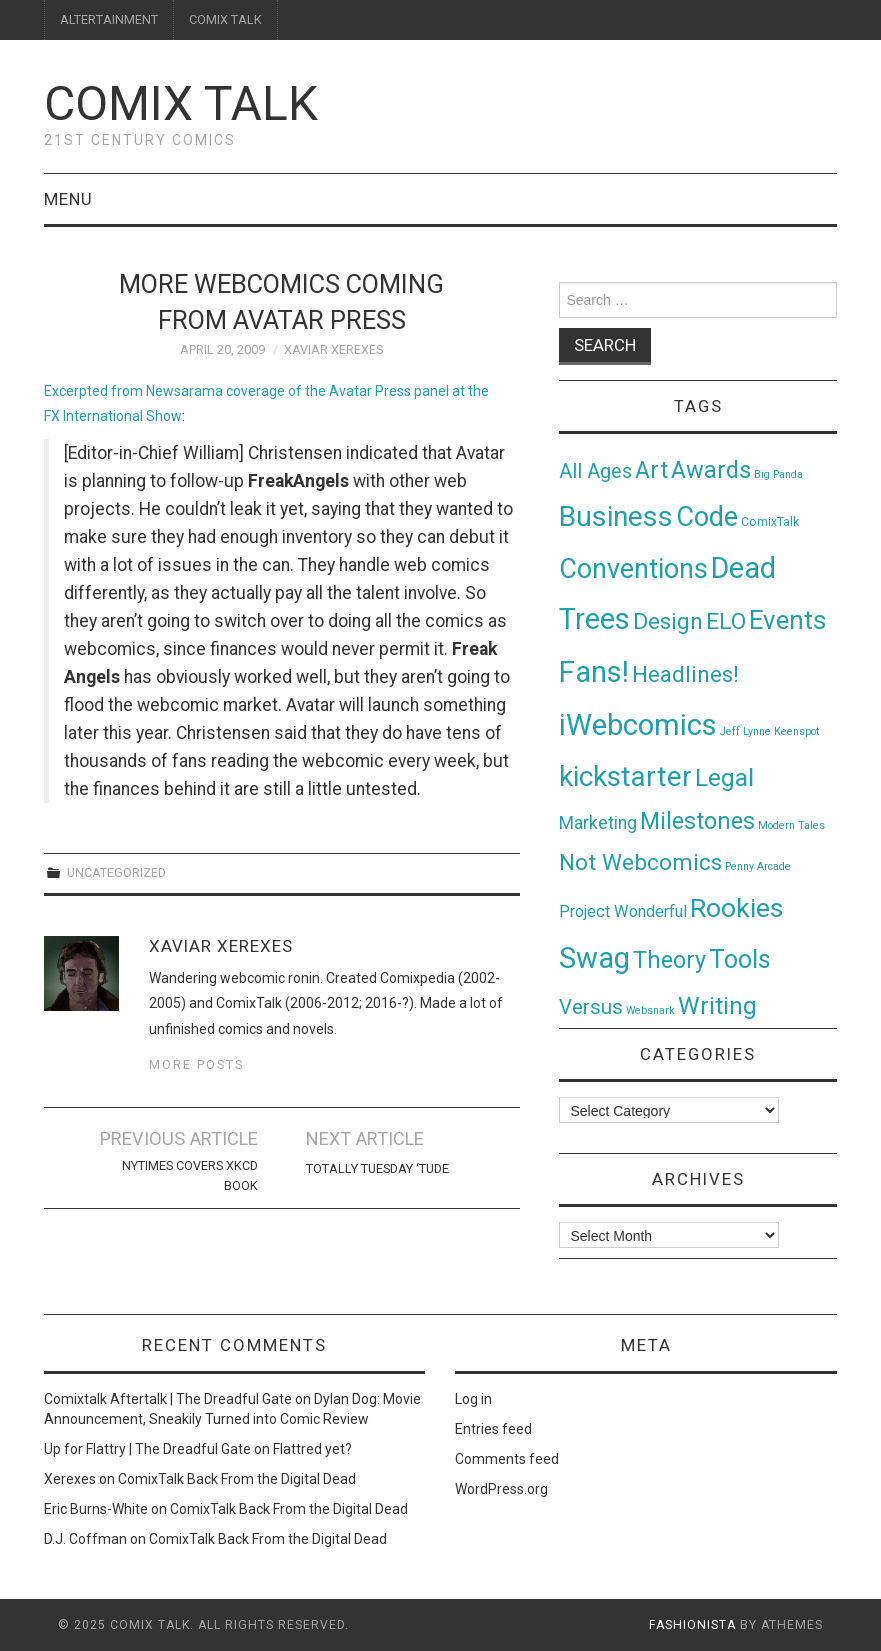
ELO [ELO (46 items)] (726, 621)
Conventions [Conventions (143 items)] (633, 569)
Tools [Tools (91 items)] (740, 959)
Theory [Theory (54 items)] (669, 960)
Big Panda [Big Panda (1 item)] (778, 474)
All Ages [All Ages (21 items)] (595, 471)
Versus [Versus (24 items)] (591, 1007)
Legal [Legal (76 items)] (724, 777)
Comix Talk (181, 103)
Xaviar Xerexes (333, 349)
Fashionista (692, 1625)
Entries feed (493, 1429)
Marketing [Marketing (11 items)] (598, 823)
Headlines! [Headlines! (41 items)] (685, 674)
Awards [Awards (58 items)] (711, 470)
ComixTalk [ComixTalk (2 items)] (770, 522)
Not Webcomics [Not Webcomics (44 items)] (640, 862)
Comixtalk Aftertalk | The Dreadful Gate (168, 1399)
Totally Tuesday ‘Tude (377, 1168)
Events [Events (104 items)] (787, 620)
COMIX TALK (225, 19)
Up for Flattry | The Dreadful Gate (147, 1449)
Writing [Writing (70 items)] (717, 1005)
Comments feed (507, 1459)
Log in (473, 1399)
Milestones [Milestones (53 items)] (697, 821)
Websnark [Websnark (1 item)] (650, 1010)
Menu (68, 199)
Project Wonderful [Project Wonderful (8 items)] (623, 911)
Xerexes (70, 1479)
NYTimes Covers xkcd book (190, 1175)
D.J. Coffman (85, 1539)
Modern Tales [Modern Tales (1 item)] (791, 825)
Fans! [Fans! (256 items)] (594, 672)
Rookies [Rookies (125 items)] (736, 907)
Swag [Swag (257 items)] (594, 958)
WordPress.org (501, 1489)
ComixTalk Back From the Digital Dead (237, 1479)
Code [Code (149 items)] (707, 517)
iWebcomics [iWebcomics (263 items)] (638, 725)
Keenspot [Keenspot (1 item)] (796, 731)
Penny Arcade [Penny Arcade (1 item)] (758, 866)
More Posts (196, 1064)
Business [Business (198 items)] (616, 516)
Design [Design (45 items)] (668, 621)
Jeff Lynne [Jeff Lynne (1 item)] (745, 731)
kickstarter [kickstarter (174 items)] (625, 776)
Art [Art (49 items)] (651, 470)
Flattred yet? (312, 1449)
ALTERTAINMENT (109, 19)
